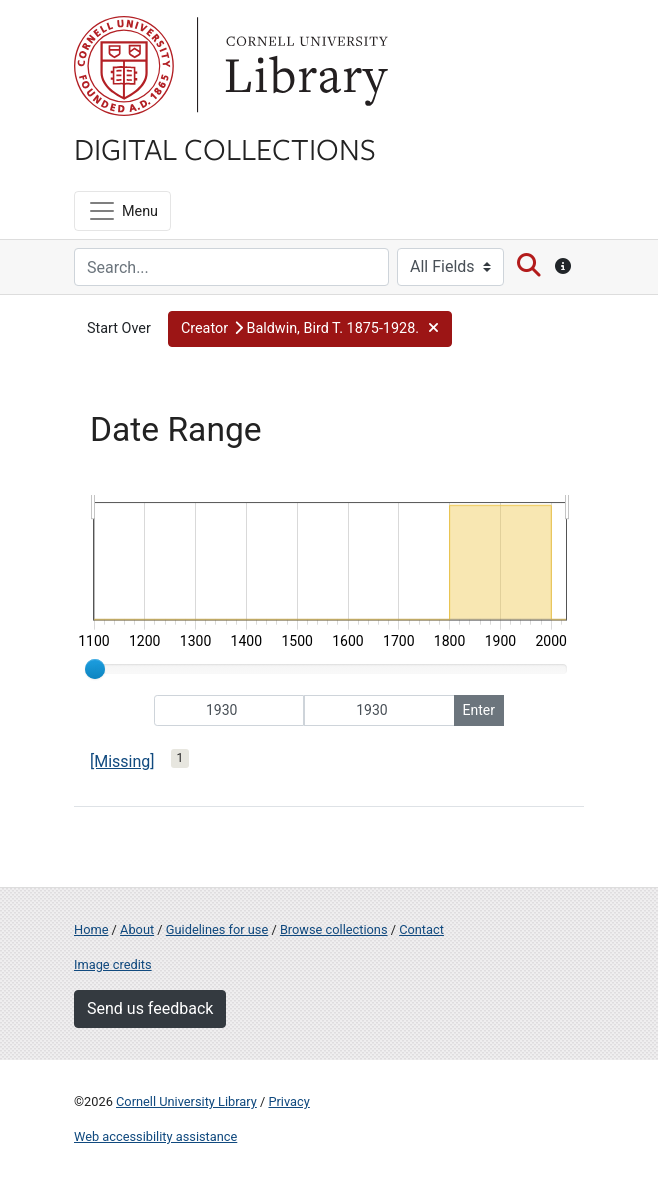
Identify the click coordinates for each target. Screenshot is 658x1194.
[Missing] (122, 761)
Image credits (113, 964)
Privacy (288, 1101)
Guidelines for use (217, 929)
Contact (421, 929)
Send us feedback (150, 1008)
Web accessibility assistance (155, 1136)
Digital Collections (225, 148)
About (137, 929)
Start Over (119, 328)
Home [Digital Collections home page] (91, 929)
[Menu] (122, 211)
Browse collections (334, 929)
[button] (310, 329)
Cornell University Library (186, 1101)
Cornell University (124, 66)
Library (304, 66)
